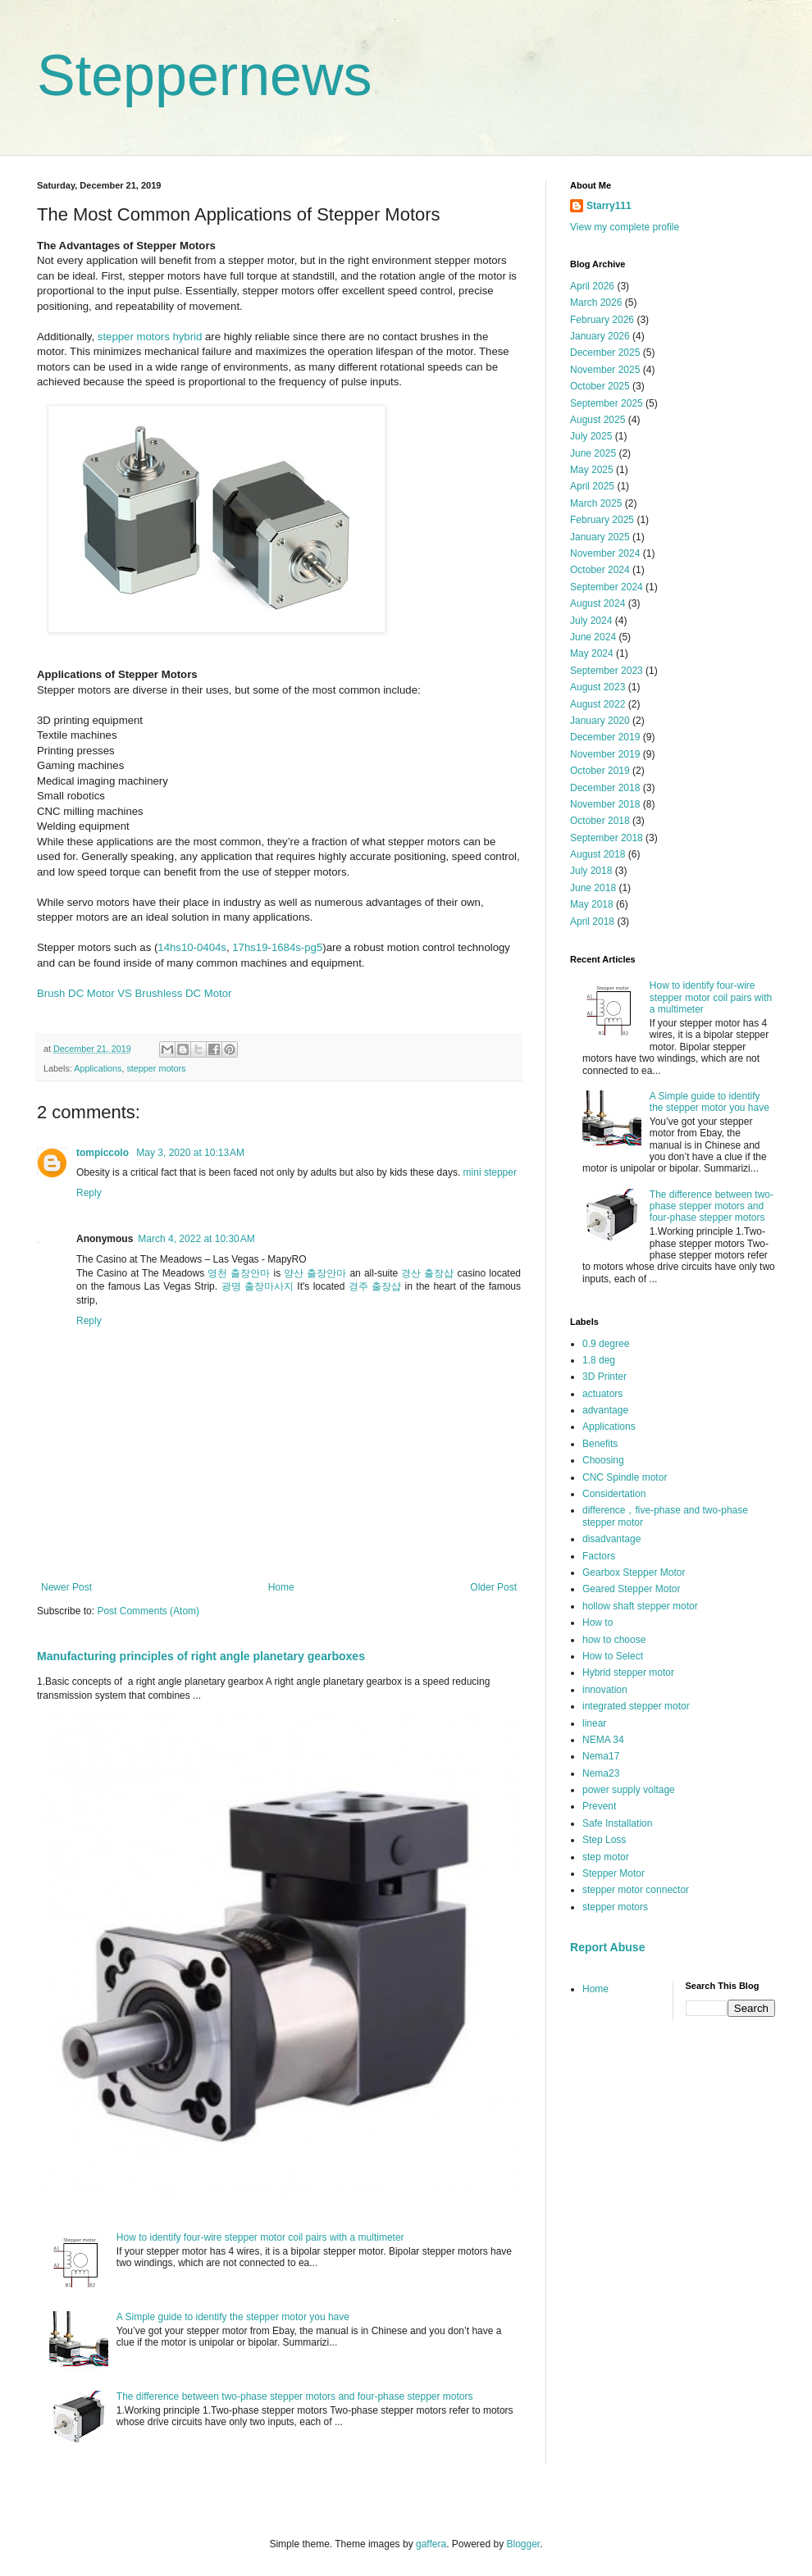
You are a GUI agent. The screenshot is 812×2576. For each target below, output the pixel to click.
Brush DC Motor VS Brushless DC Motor (134, 993)
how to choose (613, 1639)
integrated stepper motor (636, 1706)
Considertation (613, 1494)
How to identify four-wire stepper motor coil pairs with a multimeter (260, 2237)
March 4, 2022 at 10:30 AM (196, 1239)
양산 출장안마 (315, 1273)
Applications (97, 1068)
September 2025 (606, 403)
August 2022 (597, 704)
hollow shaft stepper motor (640, 1606)
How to (597, 1622)
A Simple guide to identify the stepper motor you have (232, 2317)
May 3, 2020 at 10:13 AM (190, 1152)
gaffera (431, 2544)
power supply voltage (628, 1789)
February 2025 (602, 520)
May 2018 (592, 904)
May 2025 (592, 470)
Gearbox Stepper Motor (633, 1572)
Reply (89, 1193)
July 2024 (591, 620)
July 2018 (591, 870)
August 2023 (597, 687)
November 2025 (605, 369)
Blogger (524, 2544)
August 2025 (597, 420)
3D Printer (604, 1376)
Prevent (599, 1806)
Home (281, 1587)
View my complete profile (624, 227)
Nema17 (600, 1756)
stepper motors (155, 1068)
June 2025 (593, 453)
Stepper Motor (613, 1873)
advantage (605, 1410)
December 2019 (605, 737)
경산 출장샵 (427, 1273)
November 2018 (605, 804)
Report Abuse (607, 1947)
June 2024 (593, 637)
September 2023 (606, 670)
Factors (598, 1556)
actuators (602, 1394)
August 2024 (597, 603)
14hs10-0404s (191, 947)
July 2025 (591, 436)
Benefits (600, 1444)
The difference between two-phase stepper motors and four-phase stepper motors (294, 2396)
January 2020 (600, 720)
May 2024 (592, 653)
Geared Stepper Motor (631, 1589)
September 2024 (606, 587)
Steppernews (204, 75)
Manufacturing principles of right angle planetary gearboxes (201, 1656)
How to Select (612, 1656)
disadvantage (611, 1539)
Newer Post (66, 1587)
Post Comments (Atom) (148, 1611)
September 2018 (606, 838)
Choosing (603, 1460)
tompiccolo (103, 1152)
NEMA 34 (603, 1739)
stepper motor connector (635, 1890)
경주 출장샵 (375, 1286)
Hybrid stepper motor (628, 1672)
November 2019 (605, 754)
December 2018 (605, 788)
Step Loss (604, 1840)
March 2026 (596, 302)
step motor (605, 1857)
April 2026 (592, 286)
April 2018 (592, 921)
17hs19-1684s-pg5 (277, 947)
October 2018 (600, 820)
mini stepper (490, 1172)
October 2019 (600, 770)
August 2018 (597, 854)
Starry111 (609, 206)
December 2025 (605, 352)
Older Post (493, 1587)
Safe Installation (617, 1823)
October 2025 (600, 386)
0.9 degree (605, 1343)
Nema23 (600, 1773)
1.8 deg (598, 1360)
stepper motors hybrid (150, 336)
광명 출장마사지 (257, 1286)
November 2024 (605, 553)
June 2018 (593, 888)
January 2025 (600, 537)
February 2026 (602, 319)
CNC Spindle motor (624, 1477)
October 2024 (600, 570)
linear (594, 1723)
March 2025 (596, 503)
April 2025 (592, 486)
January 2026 (600, 336)
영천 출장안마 (239, 1273)
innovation (604, 1689)
